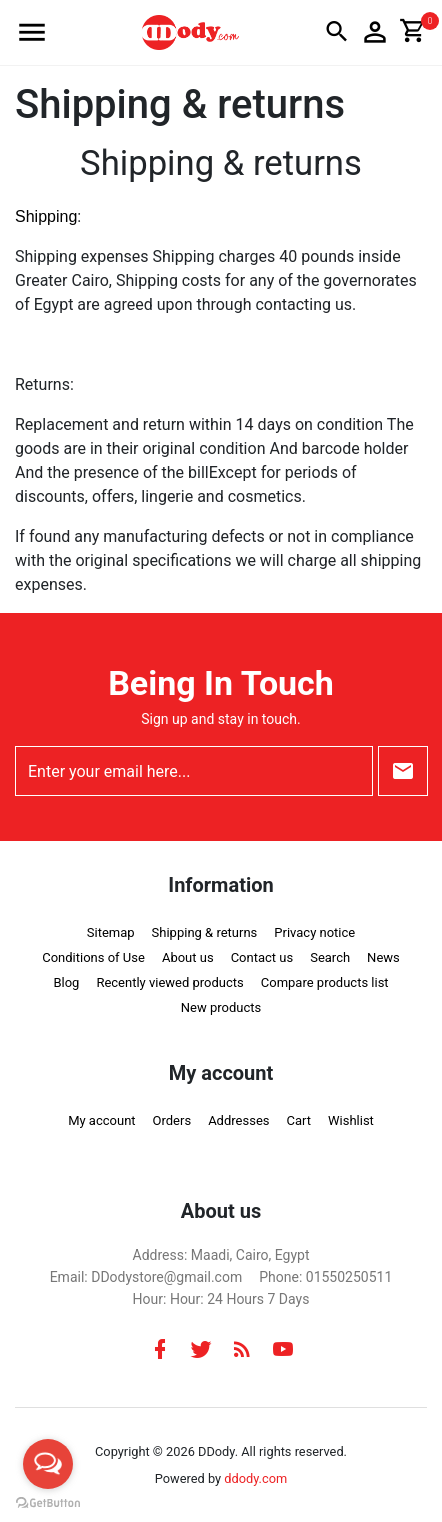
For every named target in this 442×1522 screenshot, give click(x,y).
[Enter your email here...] (194, 771)
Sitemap (111, 932)
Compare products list (325, 982)
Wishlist (351, 1120)
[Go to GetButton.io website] (48, 1502)
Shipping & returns (205, 932)
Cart (298, 1120)
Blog (66, 982)
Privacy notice (314, 932)
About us (188, 957)
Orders (172, 1120)
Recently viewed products (169, 982)
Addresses (238, 1120)
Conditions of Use (93, 957)
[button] (32, 32)
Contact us (262, 957)
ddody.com (255, 1478)
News (383, 957)
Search (330, 957)
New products (221, 1007)
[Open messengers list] (48, 1464)
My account (101, 1120)
